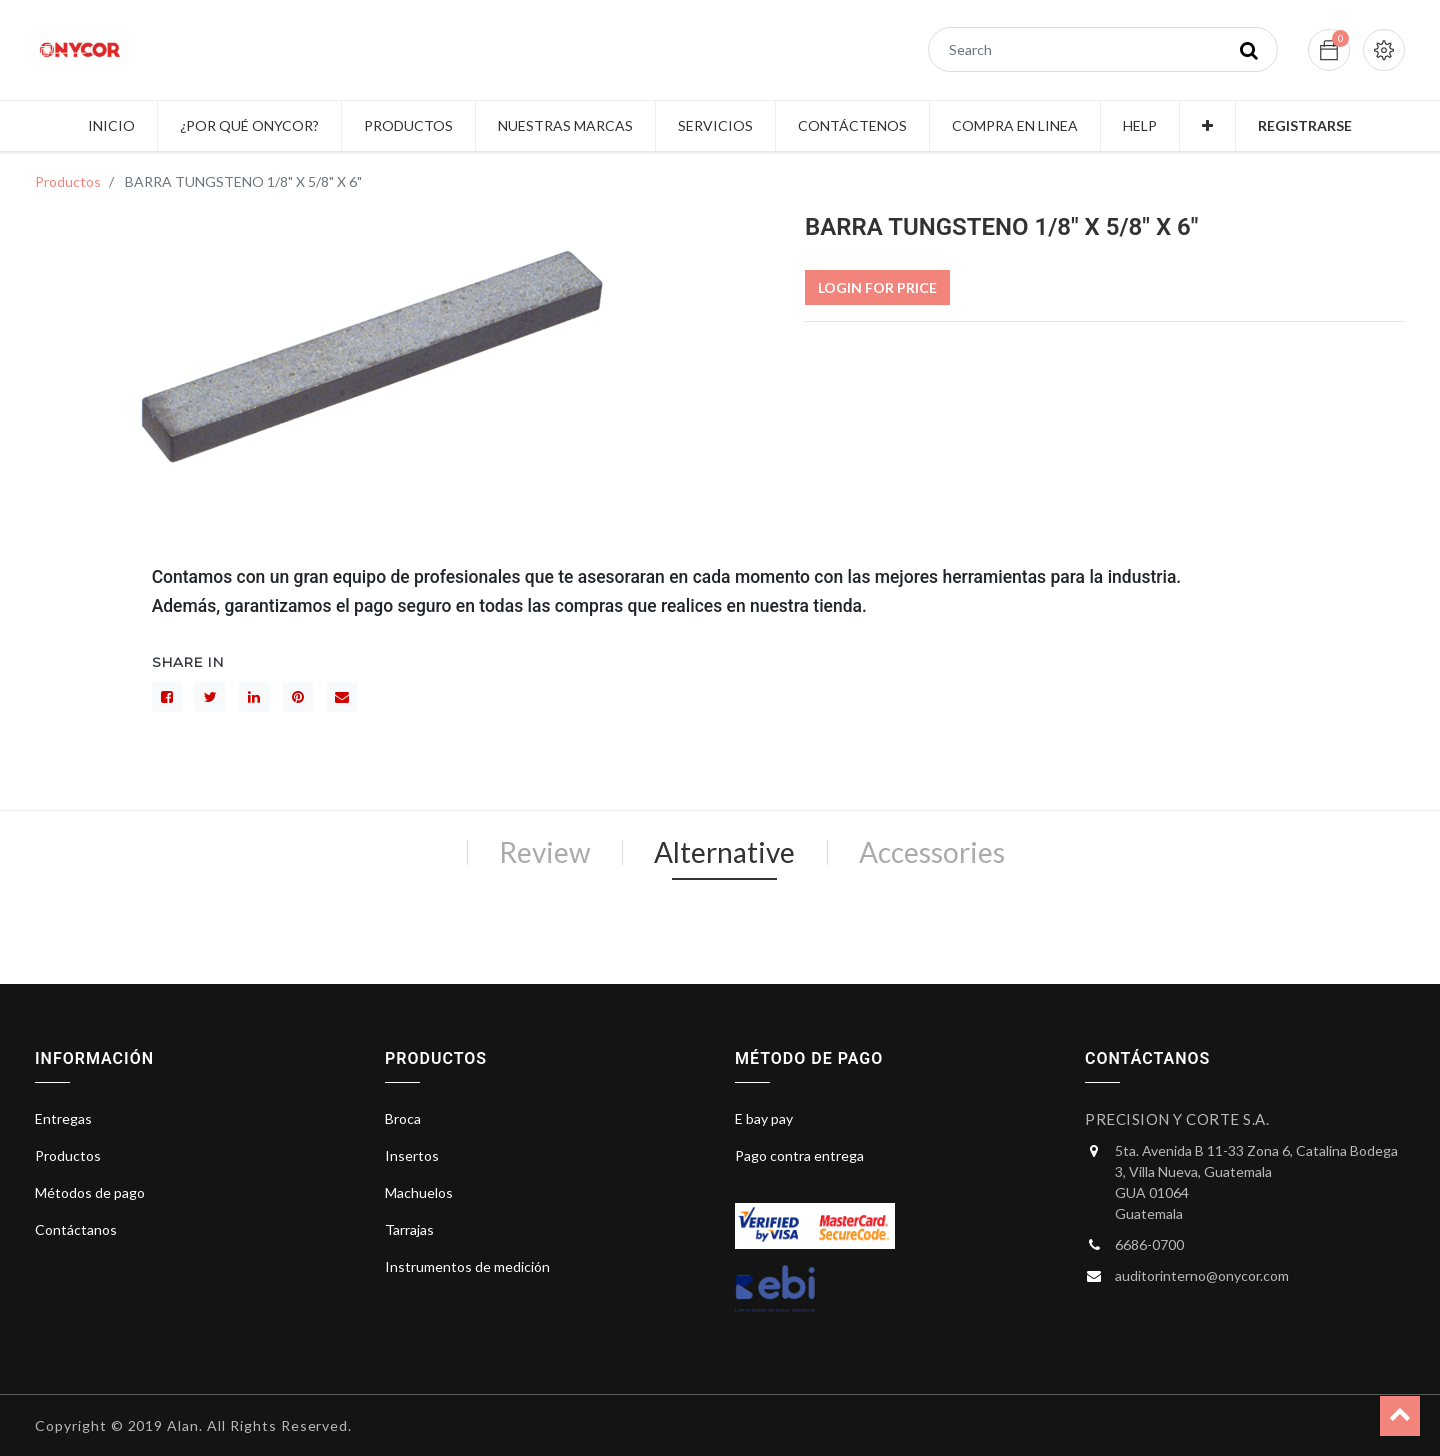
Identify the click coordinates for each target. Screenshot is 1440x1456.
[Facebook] (167, 697)
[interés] (298, 697)
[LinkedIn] (254, 697)
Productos (68, 181)
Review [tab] (544, 852)
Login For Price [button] (877, 287)
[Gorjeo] (210, 697)
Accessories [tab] (932, 852)
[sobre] (342, 697)
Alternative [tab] (724, 852)
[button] (1207, 126)
